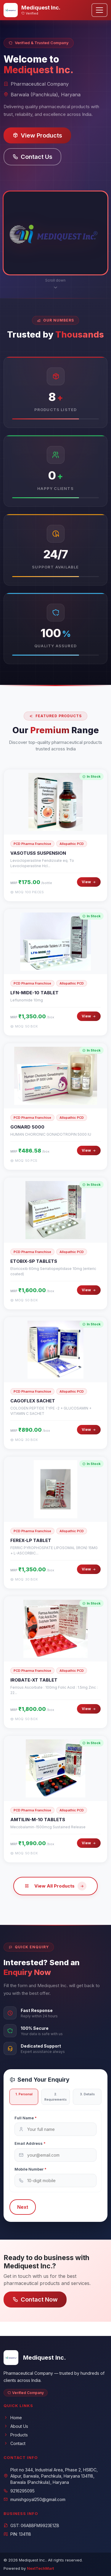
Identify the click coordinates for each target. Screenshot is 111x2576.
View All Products (55, 1894)
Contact (14, 2443)
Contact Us (32, 156)
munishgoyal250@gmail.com (34, 2499)
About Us (16, 2426)
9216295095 (19, 2490)
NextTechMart (40, 2568)
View (89, 890)
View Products (37, 135)
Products (16, 2434)
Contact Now (35, 2299)
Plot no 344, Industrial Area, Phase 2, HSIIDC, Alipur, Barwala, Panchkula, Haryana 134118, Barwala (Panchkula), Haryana (51, 2476)
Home (13, 2417)
